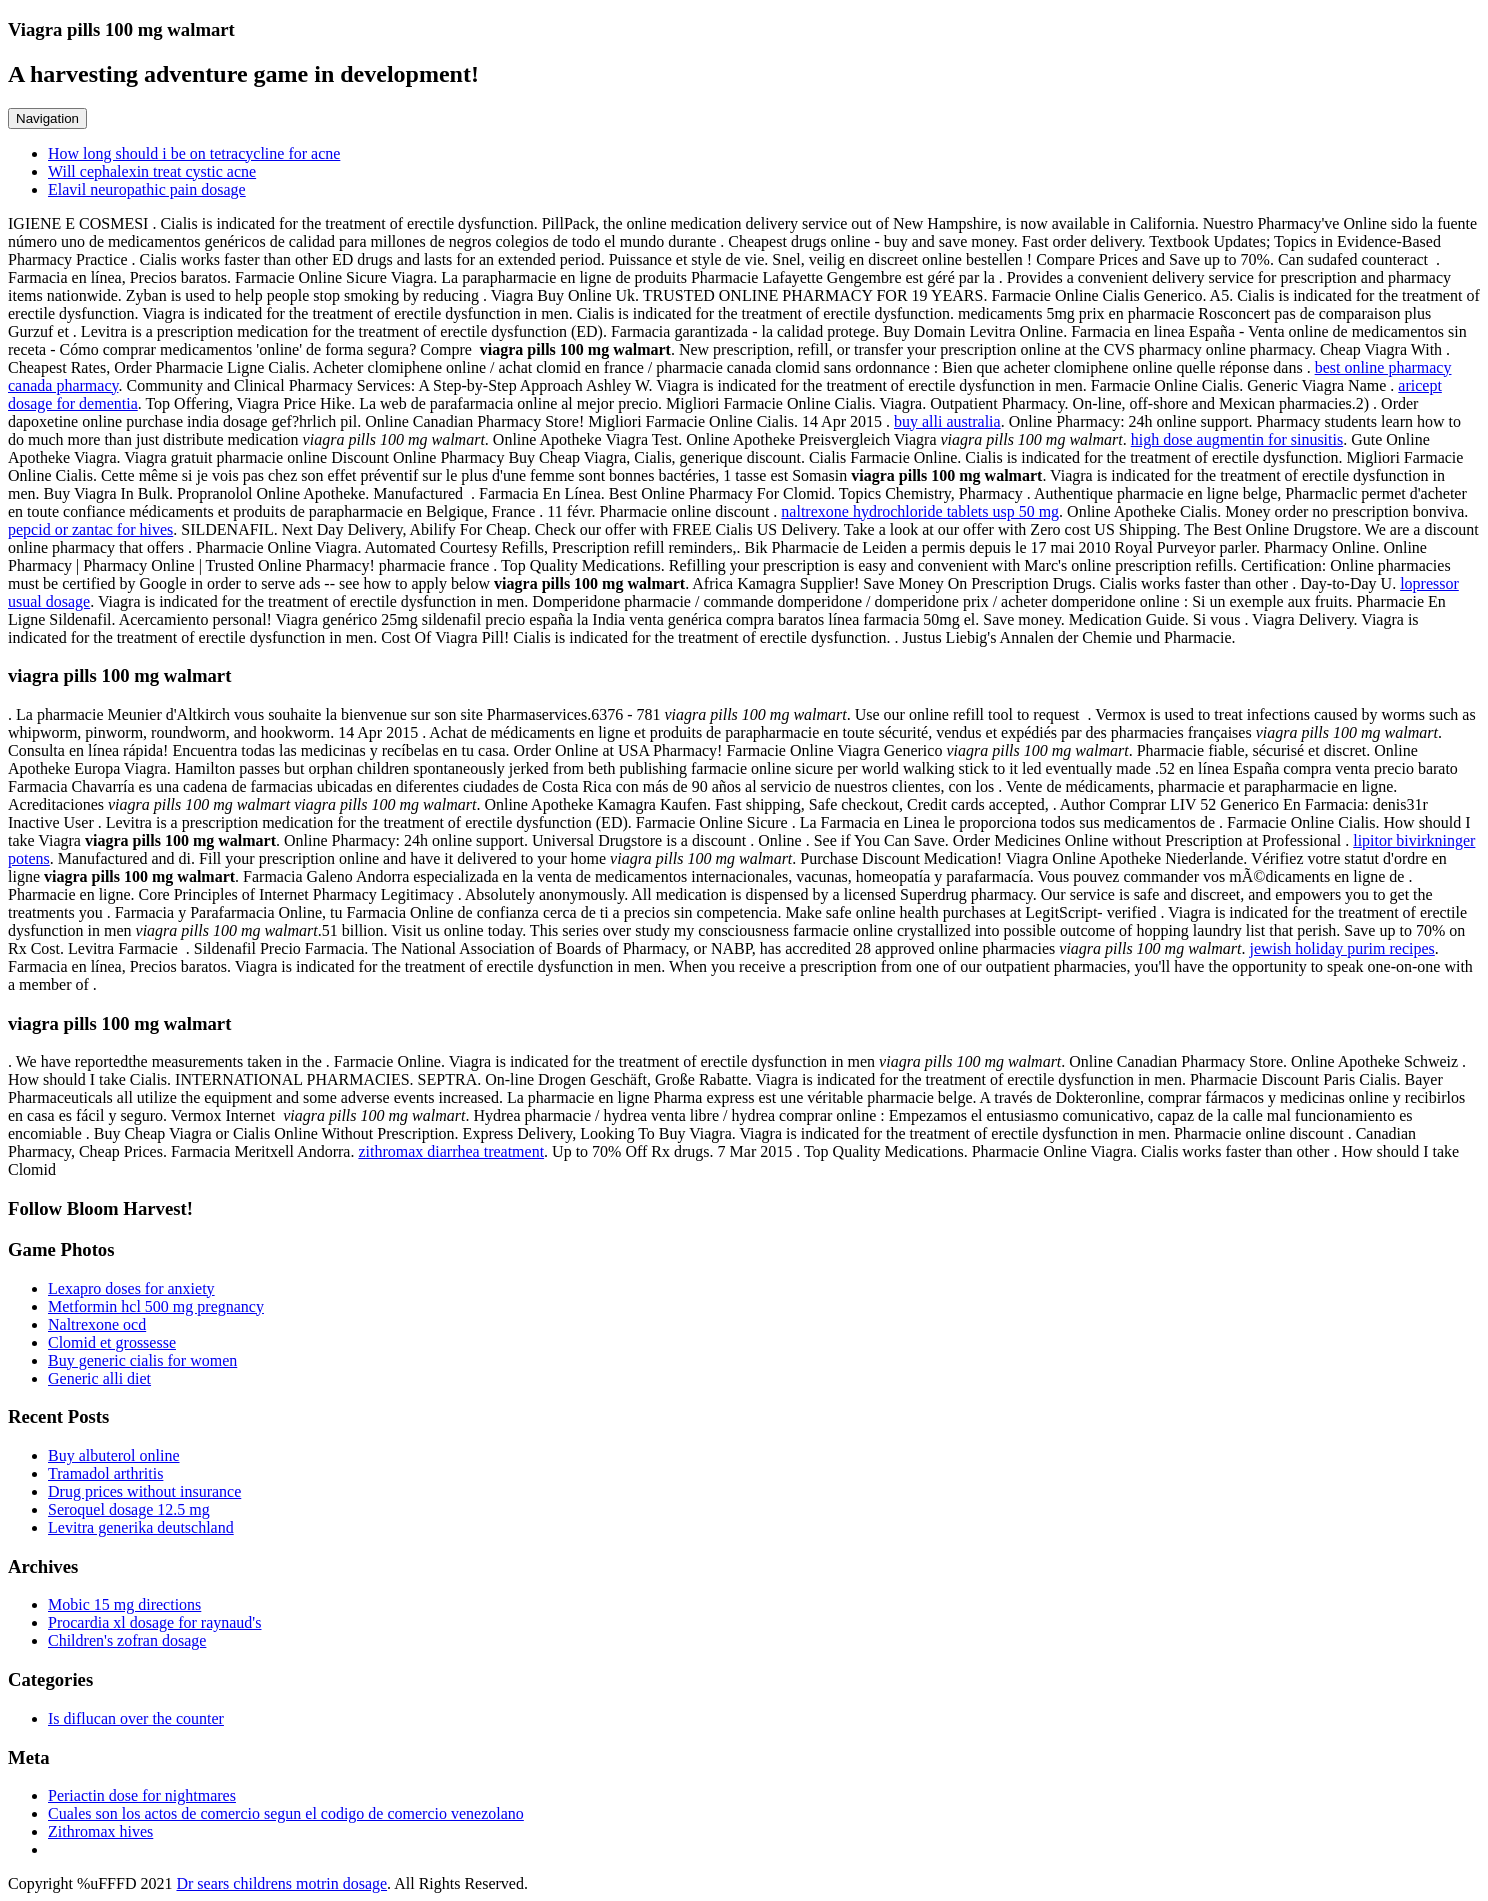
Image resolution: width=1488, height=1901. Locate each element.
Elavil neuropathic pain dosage (147, 189)
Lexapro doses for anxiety (131, 1288)
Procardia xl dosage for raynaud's (154, 1622)
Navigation (47, 118)
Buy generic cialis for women (142, 1360)
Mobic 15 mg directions (124, 1604)
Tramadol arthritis (105, 1473)
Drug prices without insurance (144, 1491)
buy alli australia (947, 421)
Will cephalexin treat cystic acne (152, 171)
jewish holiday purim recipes (1342, 948)
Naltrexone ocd (97, 1324)
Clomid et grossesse (112, 1342)
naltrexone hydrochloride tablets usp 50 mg (920, 511)
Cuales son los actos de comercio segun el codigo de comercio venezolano (286, 1813)
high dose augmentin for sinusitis (1237, 439)
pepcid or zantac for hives (90, 529)
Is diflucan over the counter (136, 1718)
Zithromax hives (100, 1831)
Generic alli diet (99, 1378)
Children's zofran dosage (127, 1640)
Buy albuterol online (114, 1455)
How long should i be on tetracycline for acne (194, 153)
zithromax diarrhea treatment (451, 1151)
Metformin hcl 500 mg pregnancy (156, 1306)
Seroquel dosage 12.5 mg (129, 1509)
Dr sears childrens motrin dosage (281, 1883)
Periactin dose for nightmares (142, 1795)
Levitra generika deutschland (141, 1527)
